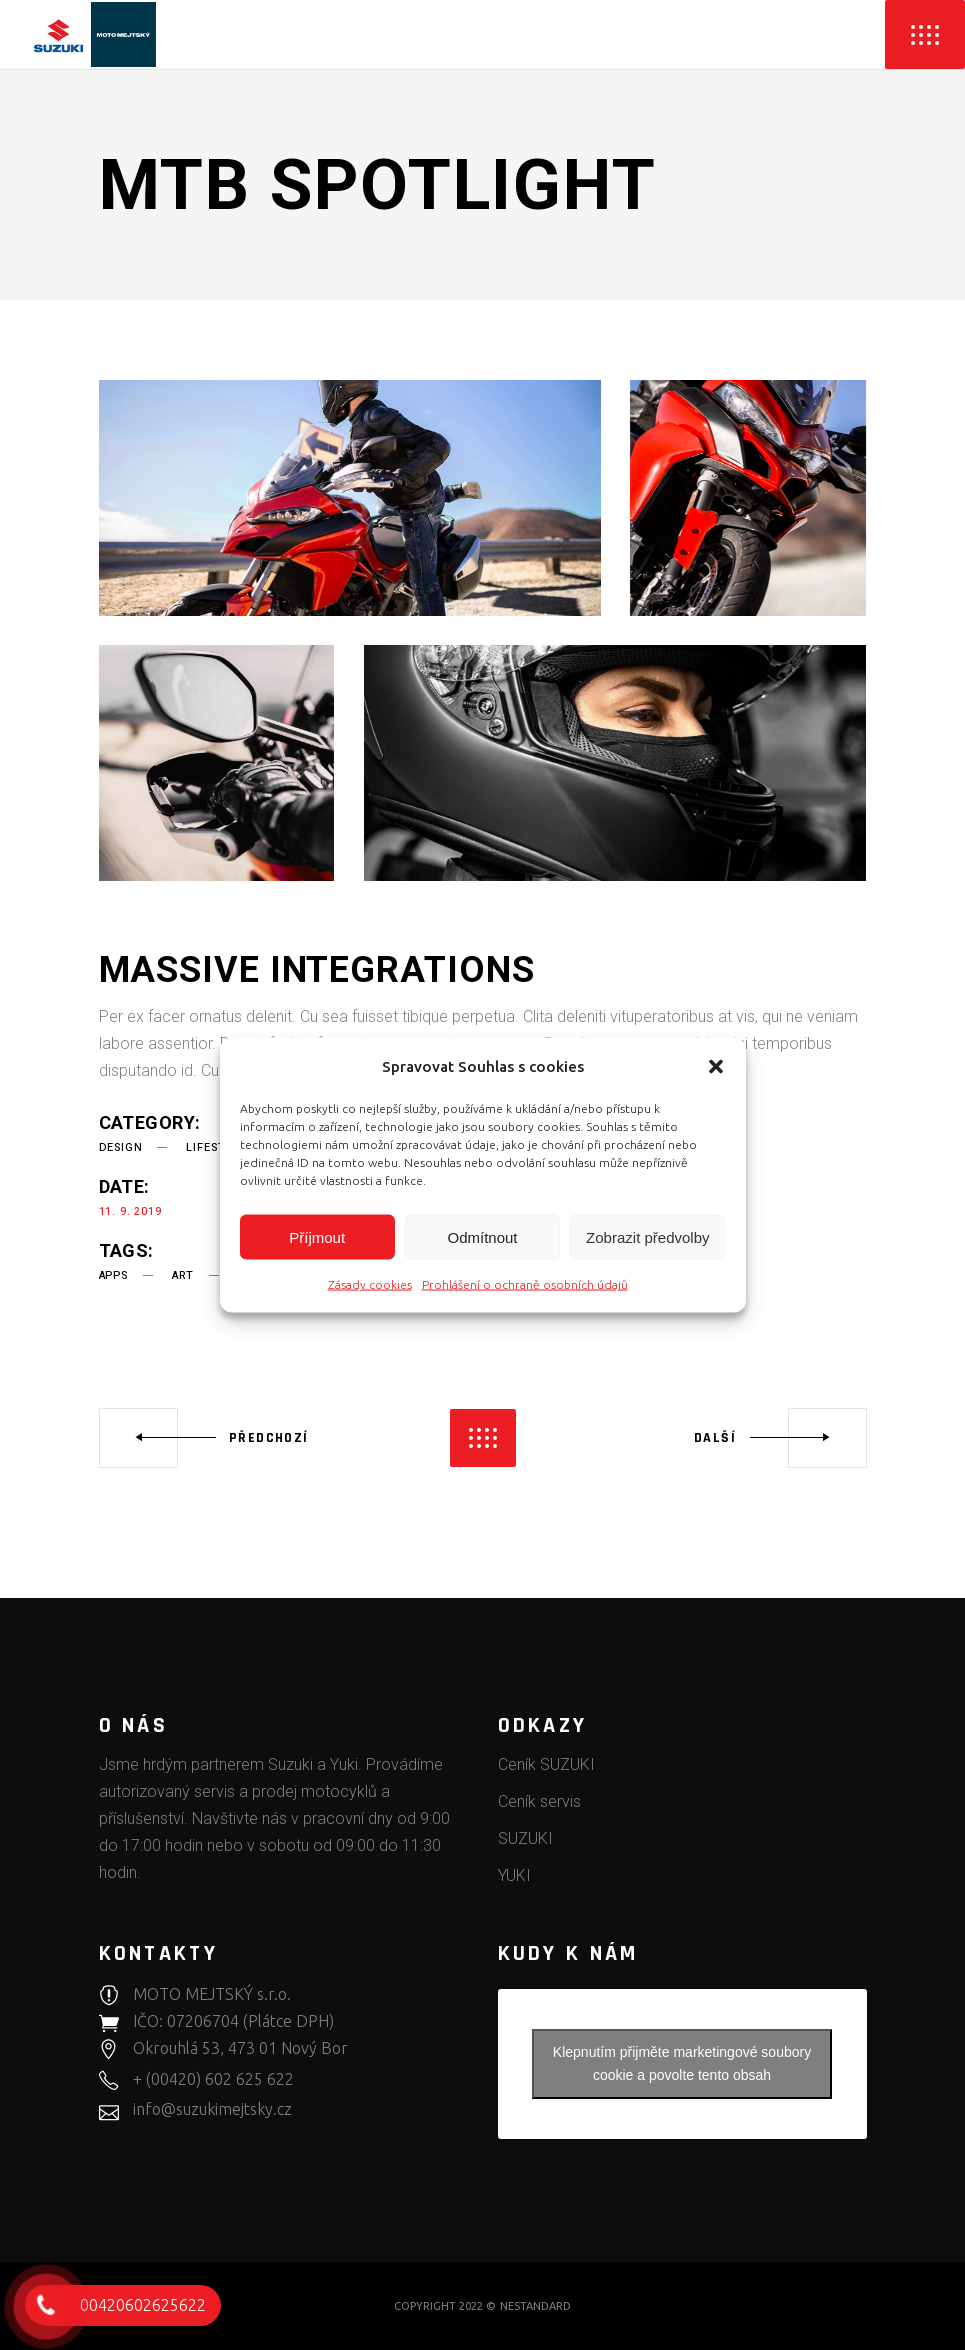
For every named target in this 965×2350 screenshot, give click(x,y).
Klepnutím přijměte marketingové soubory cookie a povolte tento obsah (682, 2063)
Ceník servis (539, 1801)
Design (121, 1147)
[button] (716, 1066)
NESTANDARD (535, 2306)
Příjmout (317, 1236)
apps (113, 1275)
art (183, 1275)
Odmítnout (482, 1236)
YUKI (514, 1875)
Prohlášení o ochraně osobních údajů (525, 1284)
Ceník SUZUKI (546, 1764)
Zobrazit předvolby (647, 1236)
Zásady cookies (370, 1284)
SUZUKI (525, 1838)
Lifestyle (216, 1147)
